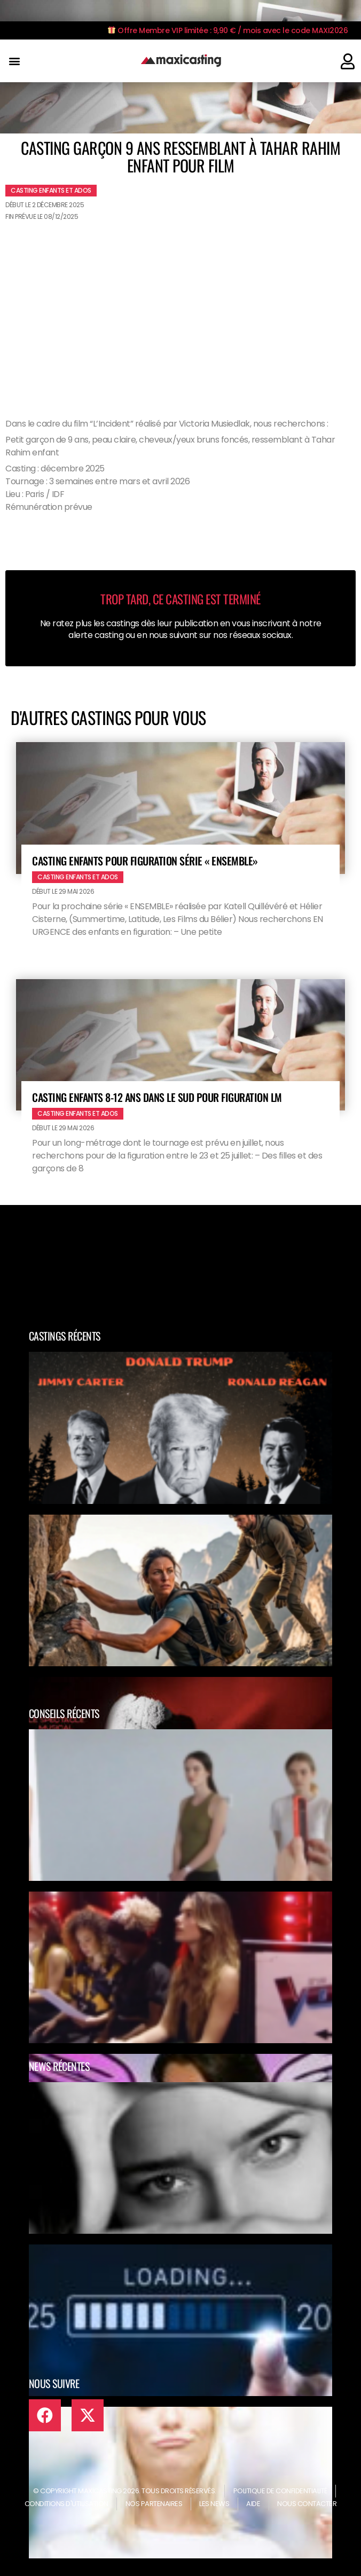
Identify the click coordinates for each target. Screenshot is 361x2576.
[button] (14, 61)
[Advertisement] (180, 305)
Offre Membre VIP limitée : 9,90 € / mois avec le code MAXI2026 (228, 30)
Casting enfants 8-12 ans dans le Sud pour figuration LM (157, 1097)
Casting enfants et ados (51, 190)
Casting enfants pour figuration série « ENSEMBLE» (145, 861)
